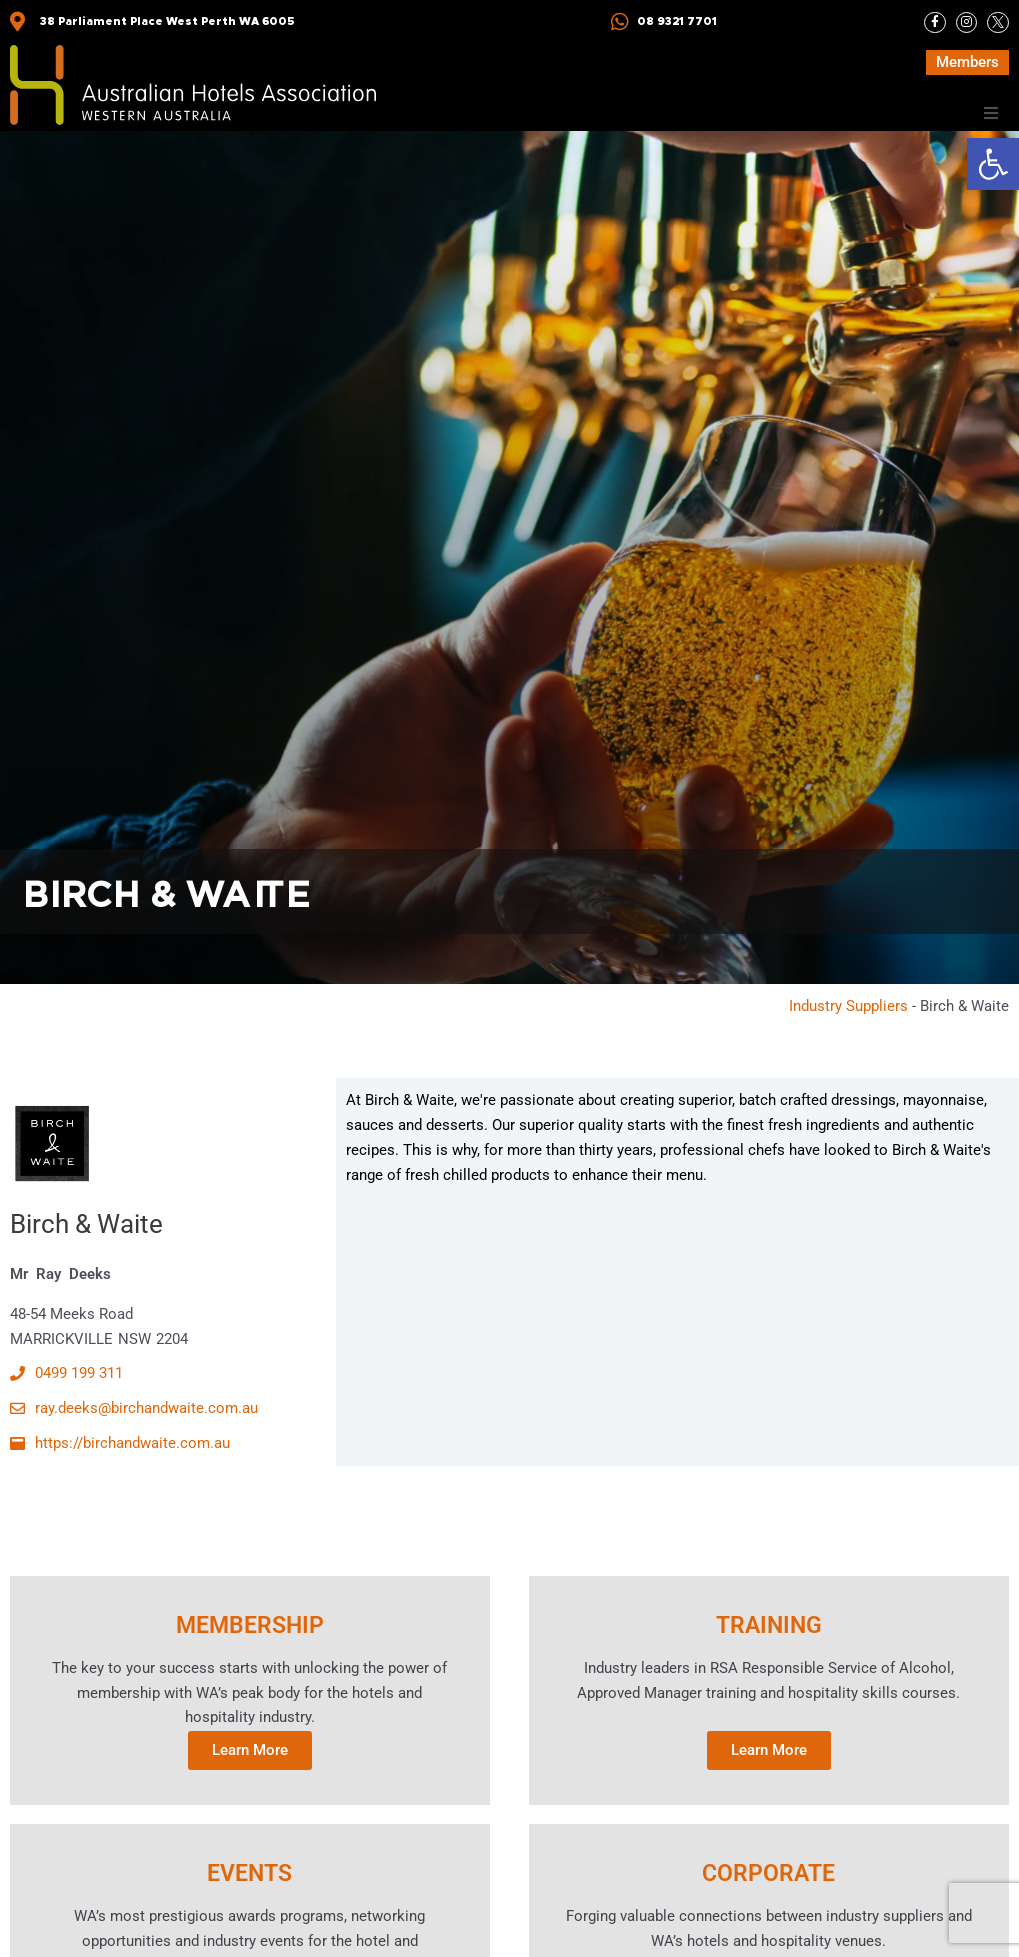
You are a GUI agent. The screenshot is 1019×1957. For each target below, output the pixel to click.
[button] (993, 164)
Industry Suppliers (848, 1006)
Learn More (250, 1750)
